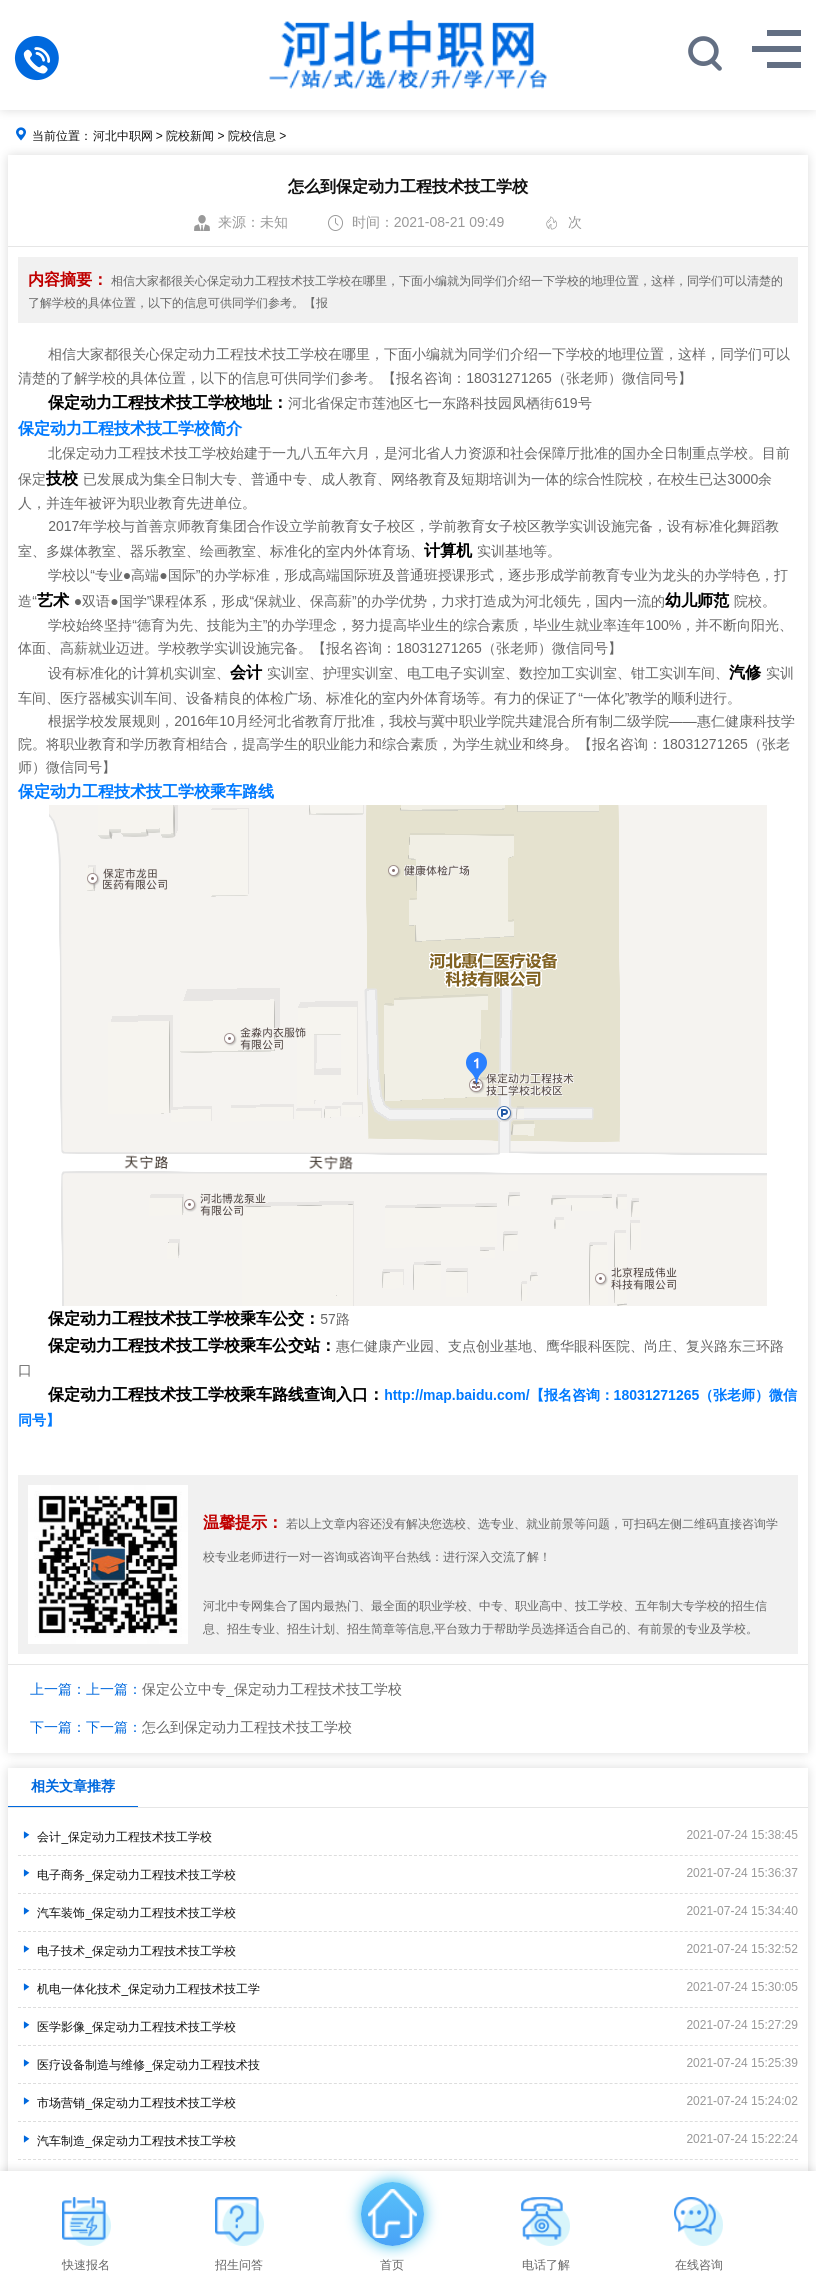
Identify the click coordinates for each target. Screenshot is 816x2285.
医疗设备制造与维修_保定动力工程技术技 (139, 2065)
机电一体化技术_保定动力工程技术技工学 (139, 1989)
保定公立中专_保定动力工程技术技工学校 (272, 1689)
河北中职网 (123, 136)
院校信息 (252, 136)
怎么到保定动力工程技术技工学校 (247, 1727)
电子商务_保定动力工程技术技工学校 (127, 1875)
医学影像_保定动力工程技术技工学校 (127, 2027)
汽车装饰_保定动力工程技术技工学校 (127, 1913)
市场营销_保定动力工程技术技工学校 (127, 2103)
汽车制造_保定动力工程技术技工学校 (127, 2141)
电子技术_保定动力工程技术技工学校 (127, 1951)
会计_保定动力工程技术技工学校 (115, 1837)
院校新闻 (190, 136)
